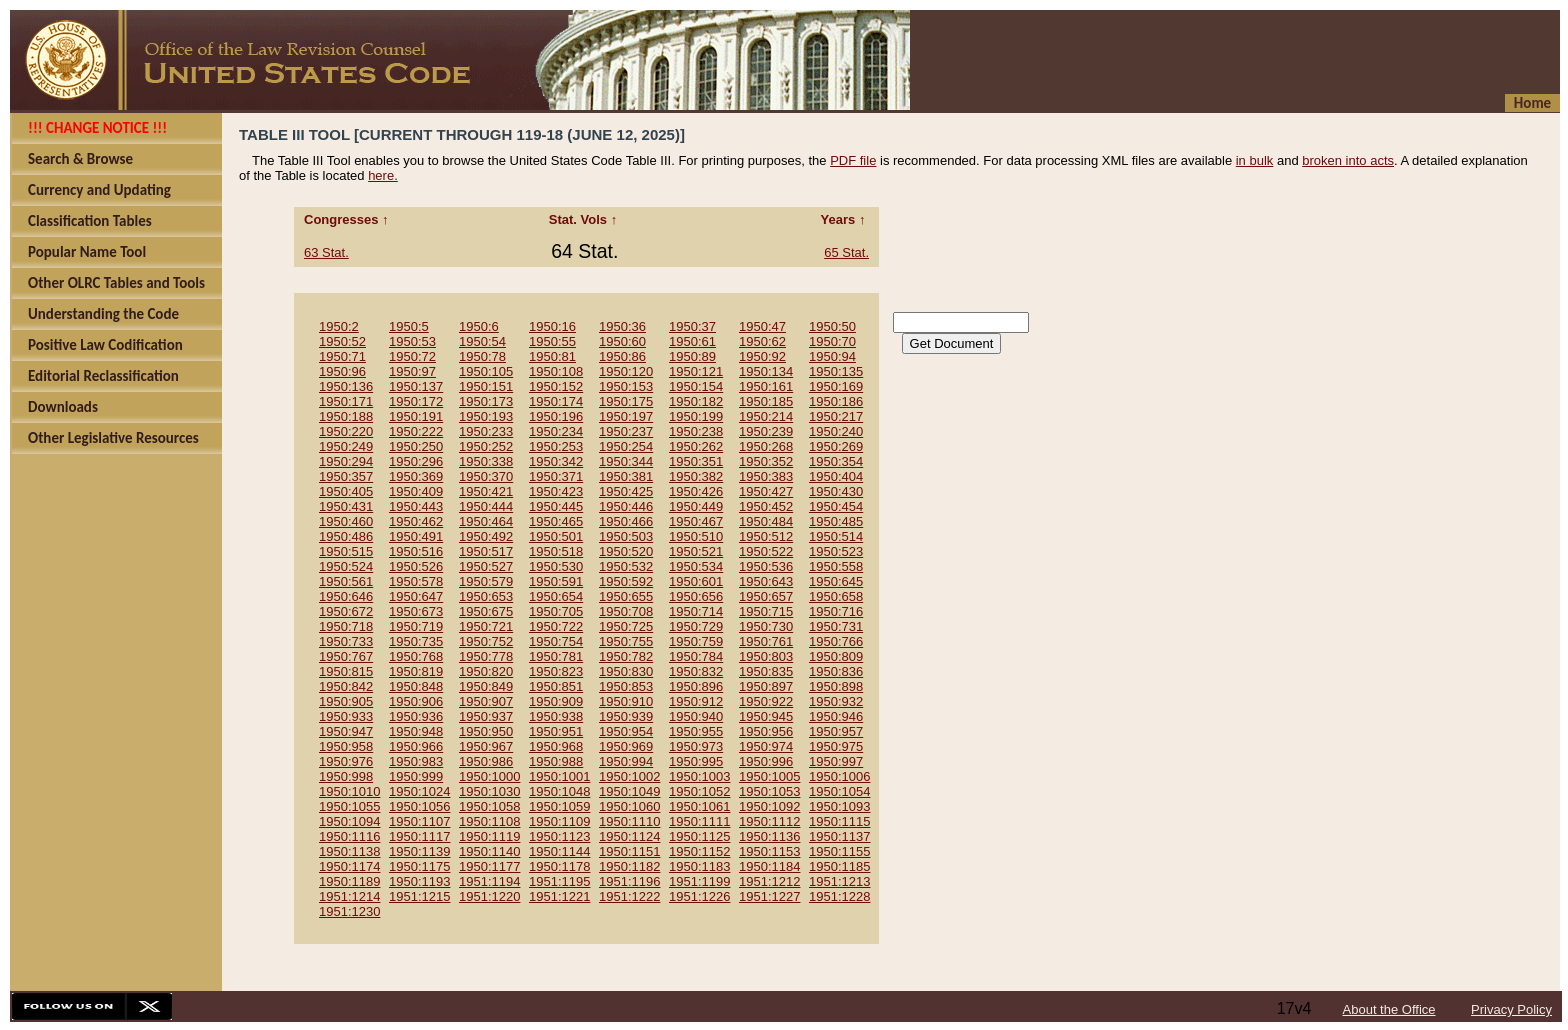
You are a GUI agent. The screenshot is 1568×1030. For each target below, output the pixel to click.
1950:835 (766, 671)
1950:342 (556, 461)
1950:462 (416, 521)
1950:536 (766, 566)
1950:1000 (489, 776)
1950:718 (346, 626)
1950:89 (692, 356)
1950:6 (479, 326)
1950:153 (626, 386)
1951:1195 (559, 881)
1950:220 (346, 431)
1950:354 (836, 461)
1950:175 (626, 401)
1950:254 (626, 446)
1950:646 (346, 596)
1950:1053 (769, 791)
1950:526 (416, 566)
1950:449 (696, 506)
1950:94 (832, 356)
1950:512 (766, 536)
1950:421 (486, 491)
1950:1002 (629, 776)
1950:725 (626, 626)
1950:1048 (559, 791)
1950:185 (766, 401)
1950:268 (766, 446)
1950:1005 (769, 776)
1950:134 (766, 371)
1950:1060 (629, 806)
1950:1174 (349, 866)
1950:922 (766, 701)
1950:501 (556, 536)
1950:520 (626, 551)
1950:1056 (419, 806)
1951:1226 (699, 896)
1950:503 (626, 536)
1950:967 (486, 746)
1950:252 (486, 446)
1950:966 (416, 746)
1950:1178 (559, 866)
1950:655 (626, 596)
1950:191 (416, 416)
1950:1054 (839, 791)
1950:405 (346, 491)
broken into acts (1348, 160)
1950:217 (836, 416)
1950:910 (626, 701)
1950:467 (696, 521)
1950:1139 (419, 851)
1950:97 (412, 371)
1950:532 (626, 566)
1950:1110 (629, 821)
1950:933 (346, 716)
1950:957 (836, 731)
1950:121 (696, 371)
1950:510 (696, 536)
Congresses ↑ (348, 219)
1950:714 (696, 611)
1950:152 (556, 386)
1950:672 (346, 611)
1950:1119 (489, 836)
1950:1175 (419, 866)
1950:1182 (629, 866)
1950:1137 (839, 836)
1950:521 (696, 551)
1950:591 (556, 581)
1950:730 (766, 626)
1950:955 (696, 731)
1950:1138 (349, 851)
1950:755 (626, 641)
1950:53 (412, 341)
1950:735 (416, 641)
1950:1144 (559, 851)
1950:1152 (699, 851)
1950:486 (346, 536)
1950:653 (486, 596)
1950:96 (342, 371)
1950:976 (346, 761)
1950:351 (696, 461)
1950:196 (556, 416)
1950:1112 (769, 821)
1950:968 (556, 746)
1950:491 (416, 536)
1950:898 (836, 686)
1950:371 (556, 476)
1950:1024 (419, 791)
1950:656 (696, 596)
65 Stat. (846, 252)
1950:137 (416, 386)
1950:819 (416, 671)
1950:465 (556, 521)
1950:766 (836, 641)
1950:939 (626, 716)
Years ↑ (845, 219)
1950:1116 (349, 836)
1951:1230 (349, 911)
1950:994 (626, 761)
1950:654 (556, 596)
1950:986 (486, 761)
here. (383, 175)
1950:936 (416, 716)
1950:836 (836, 671)
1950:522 (766, 551)
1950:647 (416, 596)
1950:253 (556, 446)
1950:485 (836, 521)
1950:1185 (839, 866)
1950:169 (836, 386)
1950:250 (416, 446)
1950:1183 (699, 866)
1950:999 (416, 776)
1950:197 (626, 416)
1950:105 (486, 371)
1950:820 (486, 671)
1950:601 (696, 581)
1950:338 (486, 461)
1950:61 (692, 341)
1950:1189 (349, 881)
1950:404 (836, 476)
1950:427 (766, 491)
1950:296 (416, 461)
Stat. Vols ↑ (585, 219)
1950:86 (622, 356)
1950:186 (836, 401)
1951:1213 (839, 881)
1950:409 (416, 491)
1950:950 (486, 731)
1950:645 (836, 581)
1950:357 (346, 476)
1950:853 (626, 686)
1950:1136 (769, 836)
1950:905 (346, 701)
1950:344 (626, 461)
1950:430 (836, 491)
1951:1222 (629, 896)
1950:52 (342, 341)
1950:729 (696, 626)
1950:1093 (839, 806)
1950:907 (486, 701)
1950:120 (626, 371)
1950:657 (766, 596)
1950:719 (416, 626)
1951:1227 (769, 896)
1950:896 (696, 686)
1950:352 (766, 461)
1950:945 (766, 716)
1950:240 (836, 431)
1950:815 (346, 671)
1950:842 (346, 686)
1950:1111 (699, 821)
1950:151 (486, 386)
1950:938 (556, 716)
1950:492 (486, 536)
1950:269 (836, 446)
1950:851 (556, 686)
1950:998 (346, 776)
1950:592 (626, 581)
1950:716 (836, 611)
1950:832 (696, 671)
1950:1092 (769, 806)
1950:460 (346, 521)
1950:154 (696, 386)
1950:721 (486, 626)
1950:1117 (419, 836)
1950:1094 (349, 821)
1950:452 (766, 506)
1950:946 (836, 716)
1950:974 (766, 746)
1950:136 (346, 386)
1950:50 (832, 326)
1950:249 (346, 446)
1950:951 (556, 731)
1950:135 (836, 371)
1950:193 (486, 416)
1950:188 (346, 416)
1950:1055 (349, 806)
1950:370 (486, 476)
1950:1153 (769, 851)
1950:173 (486, 401)
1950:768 (416, 656)
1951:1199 (699, 881)
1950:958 (346, 746)
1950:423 (556, 491)
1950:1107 (419, 821)
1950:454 (836, 506)
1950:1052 (699, 791)
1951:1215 (419, 896)
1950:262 (696, 446)
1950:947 (346, 731)
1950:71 (342, 356)
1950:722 (556, 626)
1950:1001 (559, 776)
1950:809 (836, 656)
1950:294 (346, 461)
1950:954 (626, 731)
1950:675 (486, 611)
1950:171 (346, 401)
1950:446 (626, 506)
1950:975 (836, 746)
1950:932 (836, 701)
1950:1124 (629, 836)
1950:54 (482, 341)
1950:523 (836, 551)
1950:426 (696, 491)
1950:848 (416, 686)
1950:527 (486, 566)
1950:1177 (489, 866)
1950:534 (696, 566)
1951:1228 (839, 896)
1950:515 (346, 551)
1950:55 (552, 341)
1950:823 (556, 671)
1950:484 (766, 521)
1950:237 (626, 431)
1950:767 (346, 656)
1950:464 (486, 521)
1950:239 (766, 431)
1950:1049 (629, 791)
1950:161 (766, 386)
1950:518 (556, 551)
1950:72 (412, 356)
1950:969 (626, 746)
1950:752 (486, 641)
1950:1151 (629, 851)
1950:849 (486, 686)
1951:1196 (629, 881)
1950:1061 (699, 806)
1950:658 (836, 596)
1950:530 (556, 566)
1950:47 (762, 326)
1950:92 (762, 356)
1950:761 (766, 641)
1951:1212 (769, 881)
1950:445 (556, 506)
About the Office (1389, 1009)
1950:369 (416, 476)
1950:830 (626, 671)
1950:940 (696, 716)
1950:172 (416, 401)
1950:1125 (699, 836)
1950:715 (766, 611)
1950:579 (486, 581)
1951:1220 (489, 896)
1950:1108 (489, 821)
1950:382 (696, 476)
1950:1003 (699, 776)
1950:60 (622, 341)
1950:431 (346, 506)
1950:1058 (489, 806)
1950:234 (556, 431)
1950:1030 (489, 791)
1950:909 (556, 701)
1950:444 (486, 506)
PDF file (853, 160)
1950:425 (626, 491)
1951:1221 (559, 896)
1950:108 (556, 371)
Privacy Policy (1511, 1009)
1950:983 (416, 761)
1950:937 (486, 716)
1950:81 (552, 356)
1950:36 (622, 326)
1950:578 (416, 581)
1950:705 (556, 611)
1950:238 (696, 431)
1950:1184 (769, 866)
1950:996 (766, 761)
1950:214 (766, 416)
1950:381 (626, 476)
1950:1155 (839, 851)
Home (1532, 103)
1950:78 (482, 356)
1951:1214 (349, 896)
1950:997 (836, 761)
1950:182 (696, 401)
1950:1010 (349, 791)
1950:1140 (489, 851)
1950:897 (766, 686)
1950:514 (836, 536)
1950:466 (626, 521)
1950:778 (486, 656)
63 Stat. (326, 252)
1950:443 (416, 506)
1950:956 (766, 731)
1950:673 (416, 611)
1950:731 (836, 626)
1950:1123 (559, 836)
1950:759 (696, 641)
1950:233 (486, 431)
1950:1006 (839, 776)
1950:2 (339, 326)
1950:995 (696, 761)
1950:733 (346, 641)
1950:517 (486, 551)
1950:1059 (559, 806)
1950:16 (552, 326)
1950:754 (556, 641)
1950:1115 (839, 821)
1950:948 (416, 731)
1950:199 (696, 416)
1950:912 (696, 701)
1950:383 (766, 476)
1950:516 (416, 551)
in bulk (1255, 160)
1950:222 (416, 431)
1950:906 (416, 701)
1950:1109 (559, 821)
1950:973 (696, 746)
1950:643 (766, 581)
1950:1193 (419, 881)
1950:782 (626, 656)
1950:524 (346, 566)
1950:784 (696, 656)
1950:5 (409, 326)
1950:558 (836, 566)
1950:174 (556, 401)
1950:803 (766, 656)
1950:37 (692, 326)
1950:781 (556, 656)
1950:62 (762, 341)
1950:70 (832, 341)
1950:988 (556, 761)
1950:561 (346, 581)
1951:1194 (489, 881)
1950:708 (626, 611)
